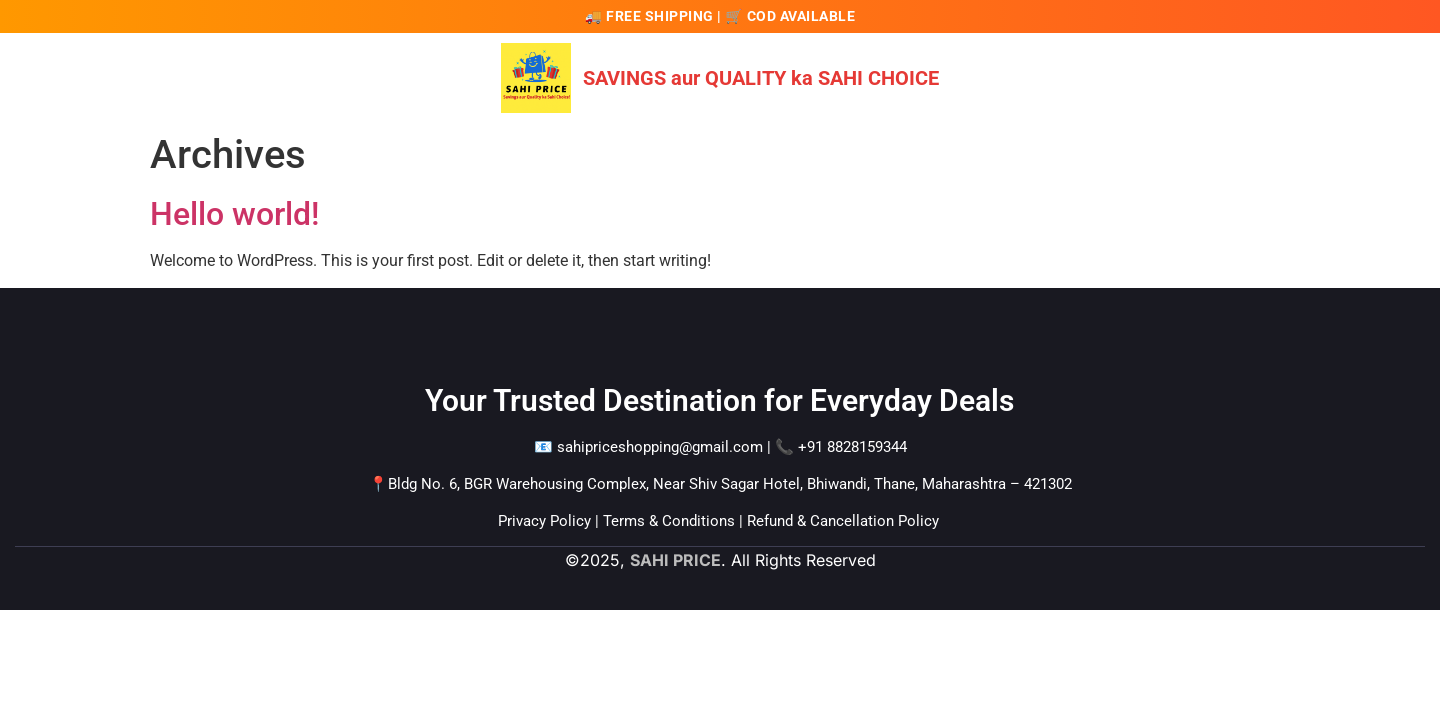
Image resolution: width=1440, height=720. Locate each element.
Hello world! (234, 214)
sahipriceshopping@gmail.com (660, 447)
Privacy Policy (544, 521)
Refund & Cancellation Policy (843, 521)
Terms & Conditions (669, 521)
